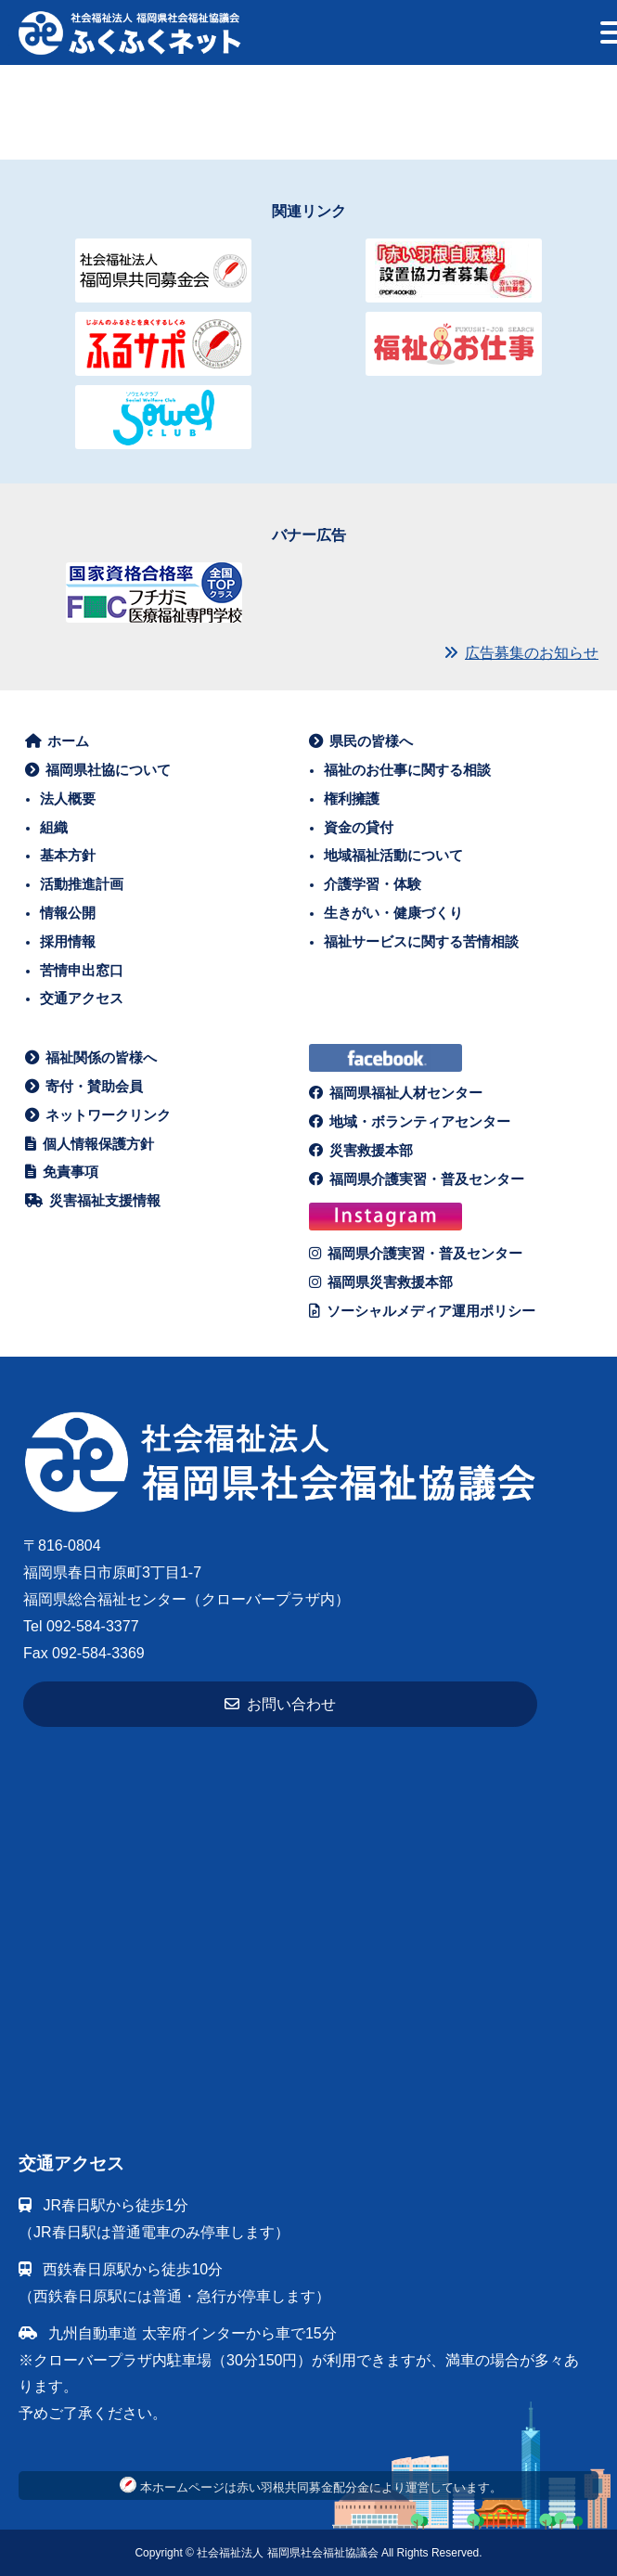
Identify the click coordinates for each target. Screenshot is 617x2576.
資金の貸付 (358, 827)
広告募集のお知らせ (521, 653)
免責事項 (62, 1171)
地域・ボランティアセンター (410, 1121)
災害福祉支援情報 (93, 1200)
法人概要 (68, 798)
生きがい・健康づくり (393, 913)
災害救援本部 (361, 1150)
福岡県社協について (98, 770)
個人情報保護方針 (90, 1144)
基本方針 (68, 855)
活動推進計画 (81, 884)
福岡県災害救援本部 (381, 1282)
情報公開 (68, 913)
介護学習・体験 (372, 884)
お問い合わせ (280, 1704)
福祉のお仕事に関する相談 (407, 770)
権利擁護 (351, 798)
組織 (54, 827)
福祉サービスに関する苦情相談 (421, 941)
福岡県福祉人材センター (396, 1093)
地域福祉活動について (393, 855)
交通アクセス (81, 998)
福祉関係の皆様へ (91, 1057)
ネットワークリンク (98, 1115)
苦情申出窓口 (81, 970)
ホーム (57, 741)
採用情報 (68, 941)
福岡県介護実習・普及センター (417, 1179)
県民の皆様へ (361, 741)
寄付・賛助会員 (84, 1086)
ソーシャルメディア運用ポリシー (422, 1311)
